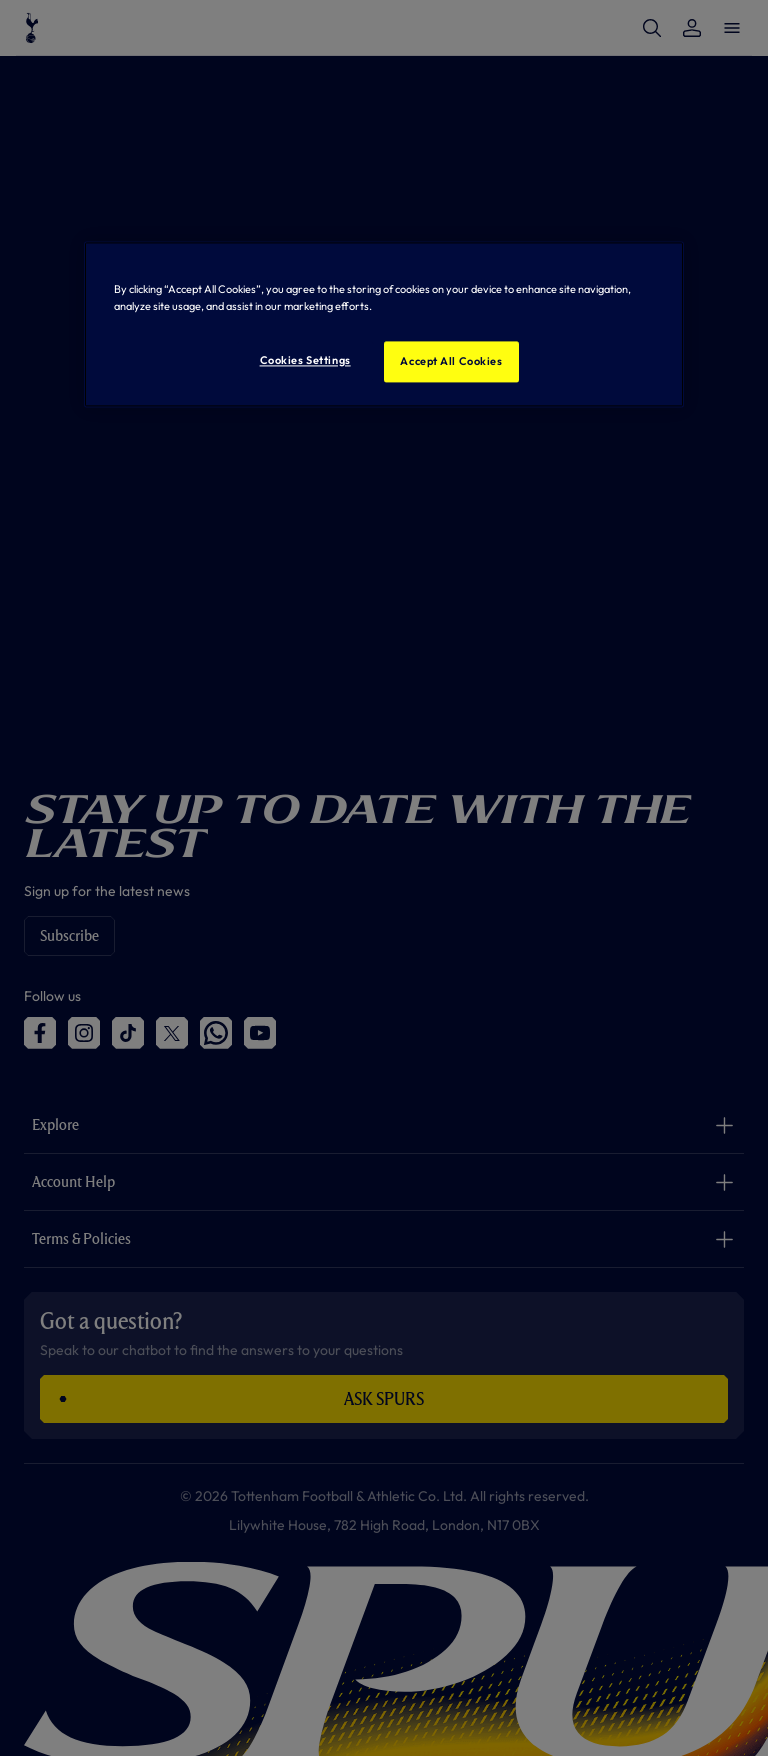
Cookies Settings (305, 360)
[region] (384, 325)
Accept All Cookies (451, 361)
